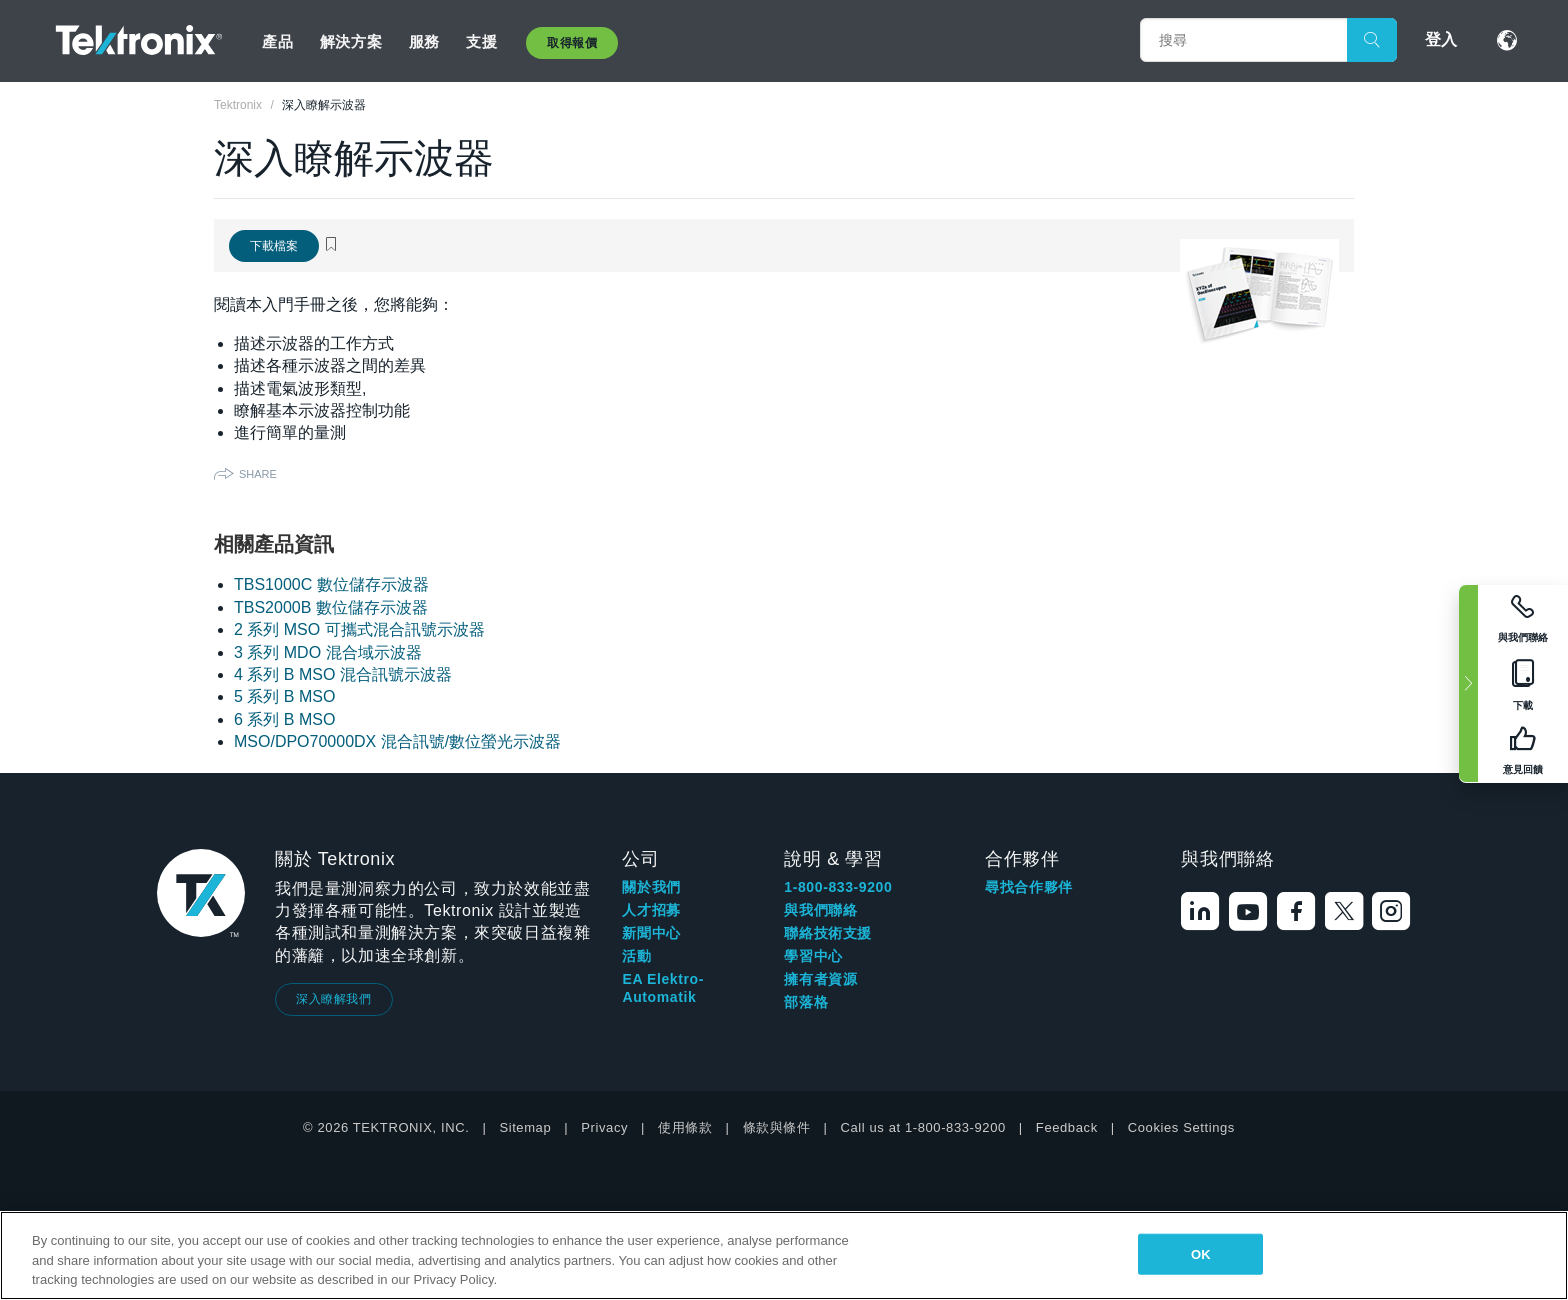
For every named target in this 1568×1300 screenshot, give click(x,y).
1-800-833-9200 (838, 887)
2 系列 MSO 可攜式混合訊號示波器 (359, 629)
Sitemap (525, 1127)
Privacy (604, 1127)
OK (1201, 1253)
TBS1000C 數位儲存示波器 (331, 584)
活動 (636, 956)
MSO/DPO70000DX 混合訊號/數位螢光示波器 (397, 741)
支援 (481, 41)
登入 (1441, 39)
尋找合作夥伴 (1029, 887)
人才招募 (651, 910)
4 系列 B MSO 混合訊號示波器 (343, 674)
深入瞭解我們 (334, 999)
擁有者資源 (820, 979)
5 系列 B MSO (284, 696)
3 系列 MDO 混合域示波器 (328, 652)
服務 (424, 41)
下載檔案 (274, 246)
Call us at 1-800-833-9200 (923, 1127)
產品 (277, 41)
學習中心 (813, 956)
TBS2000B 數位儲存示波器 (331, 607)
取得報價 (572, 43)
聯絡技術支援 (828, 933)
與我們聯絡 (820, 910)
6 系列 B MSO (284, 719)
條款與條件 (777, 1127)
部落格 (806, 1002)
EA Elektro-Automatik (663, 988)
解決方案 (351, 41)
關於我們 (651, 887)
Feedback (1067, 1127)
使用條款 (685, 1127)
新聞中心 (651, 933)
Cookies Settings (1181, 1127)
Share (258, 474)
